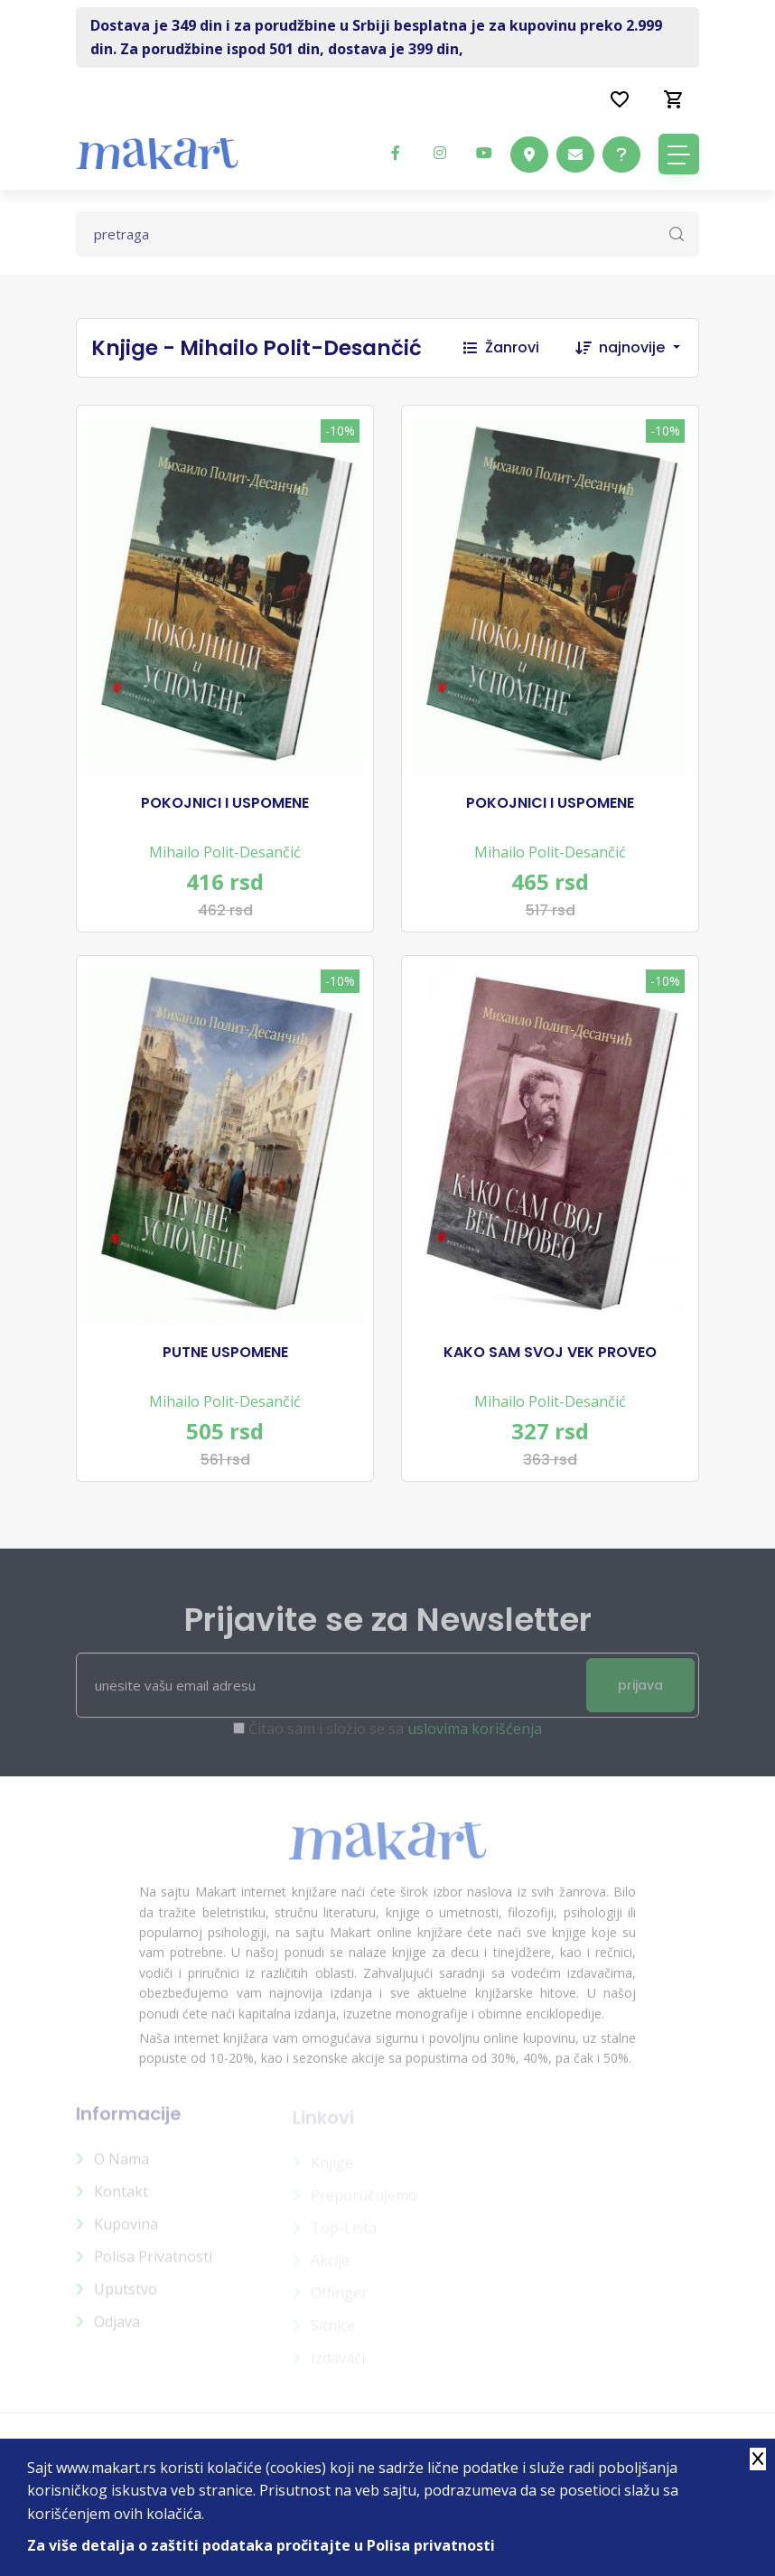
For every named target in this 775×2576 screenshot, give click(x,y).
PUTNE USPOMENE (225, 1353)
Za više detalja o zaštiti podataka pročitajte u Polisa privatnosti (261, 2545)
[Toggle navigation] (678, 154)
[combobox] (648, 348)
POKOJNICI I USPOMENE (225, 803)
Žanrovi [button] (501, 347)
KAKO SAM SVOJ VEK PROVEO (550, 1353)
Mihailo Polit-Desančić (225, 852)
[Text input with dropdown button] (387, 234)
